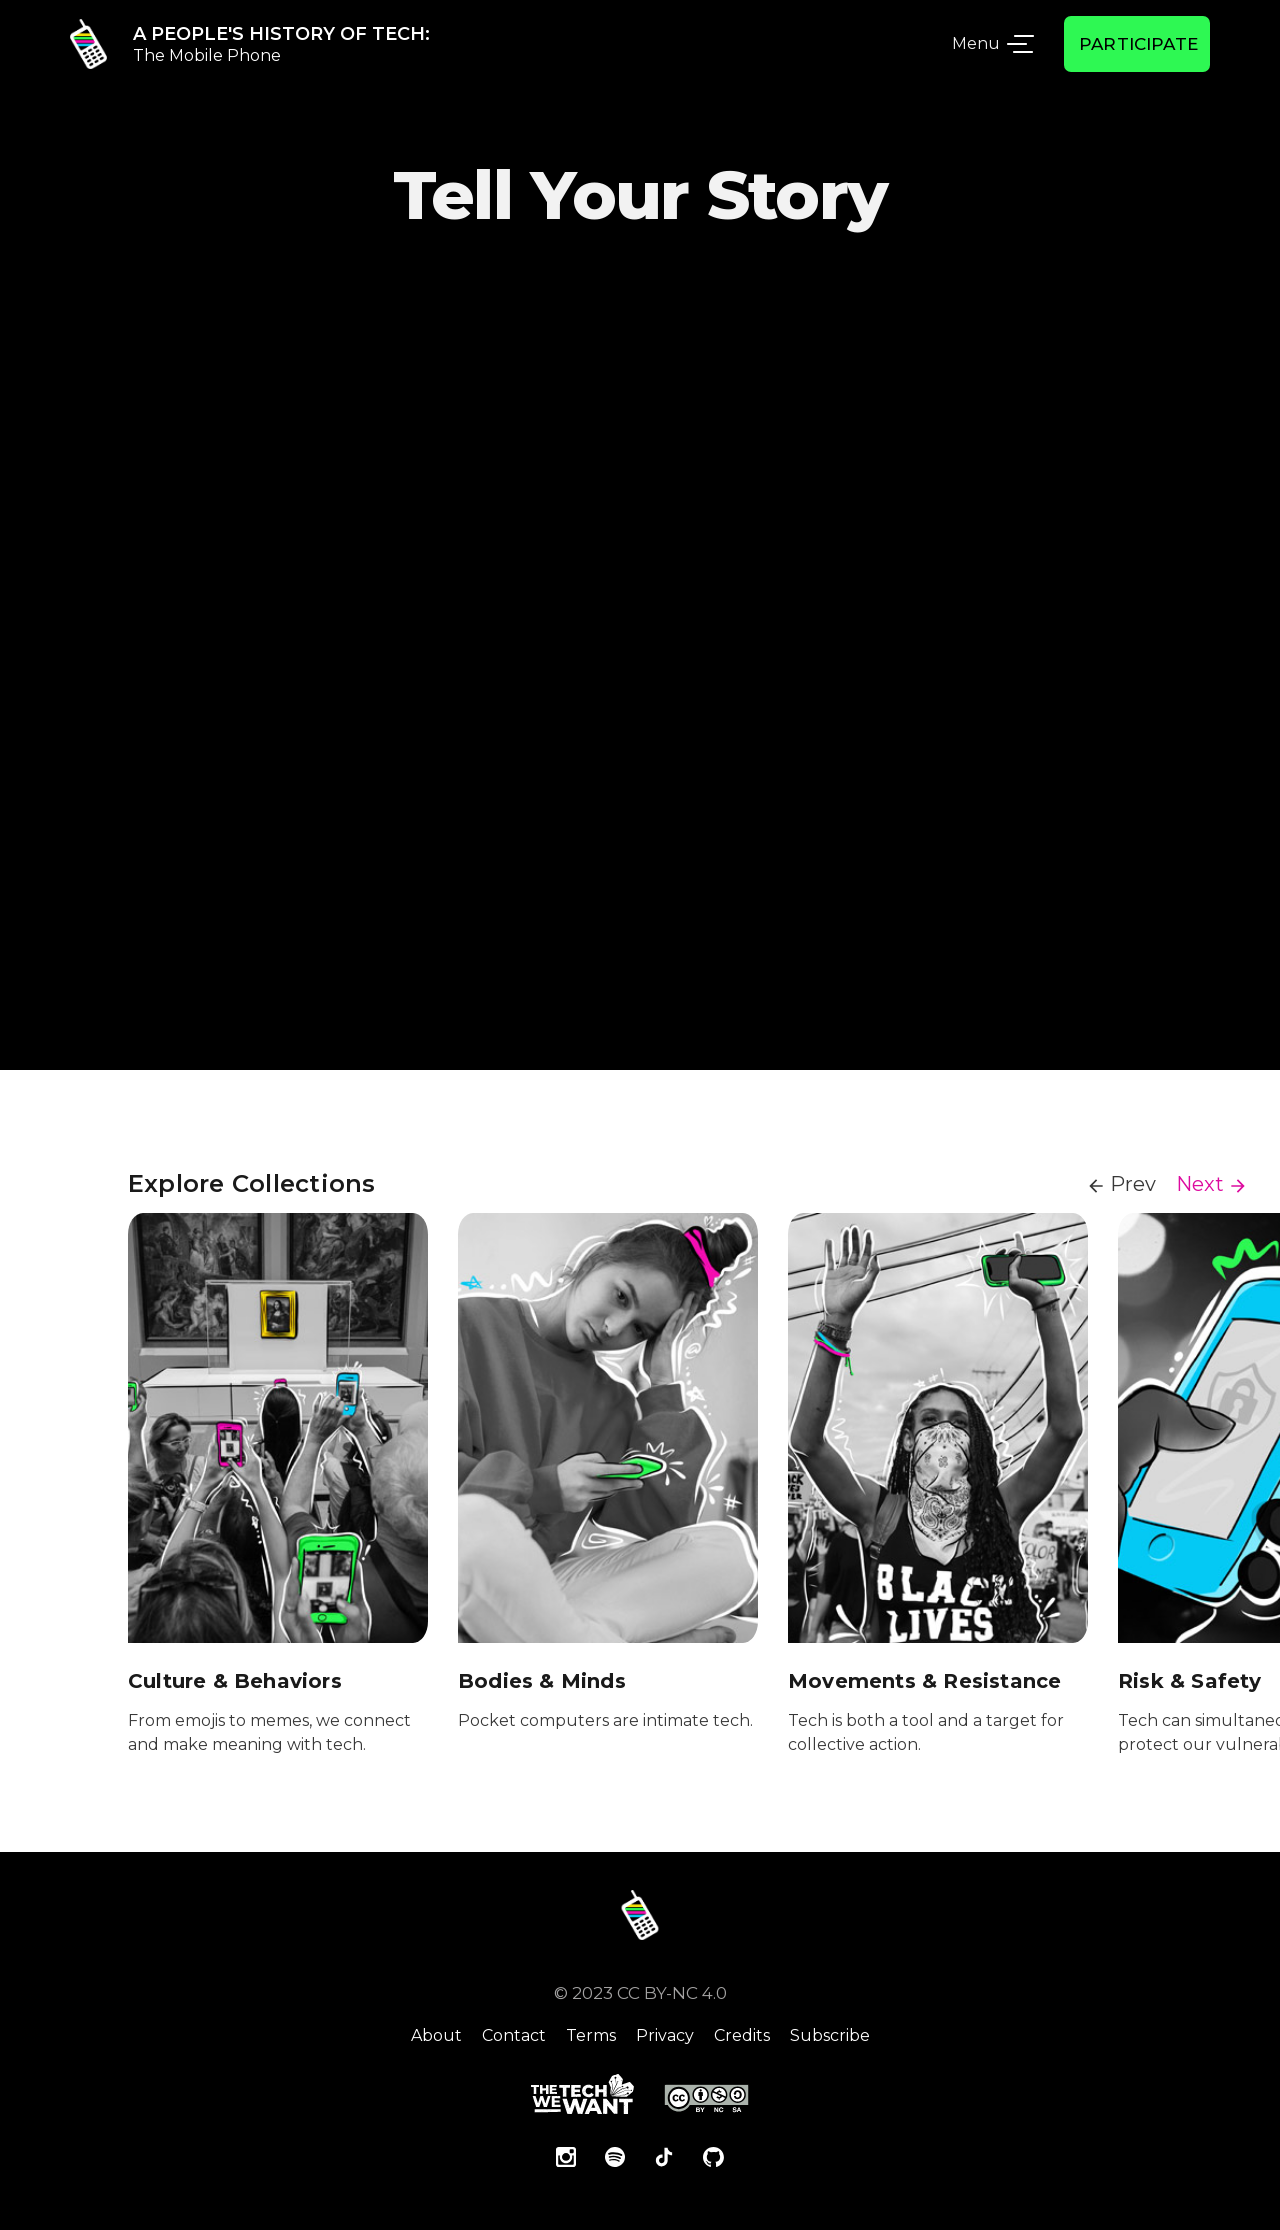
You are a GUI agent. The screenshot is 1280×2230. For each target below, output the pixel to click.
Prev (1133, 1184)
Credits (742, 2035)
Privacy (665, 2035)
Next (1200, 1184)
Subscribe (830, 2035)
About (436, 2035)
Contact (514, 2035)
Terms (591, 2035)
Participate (1138, 44)
